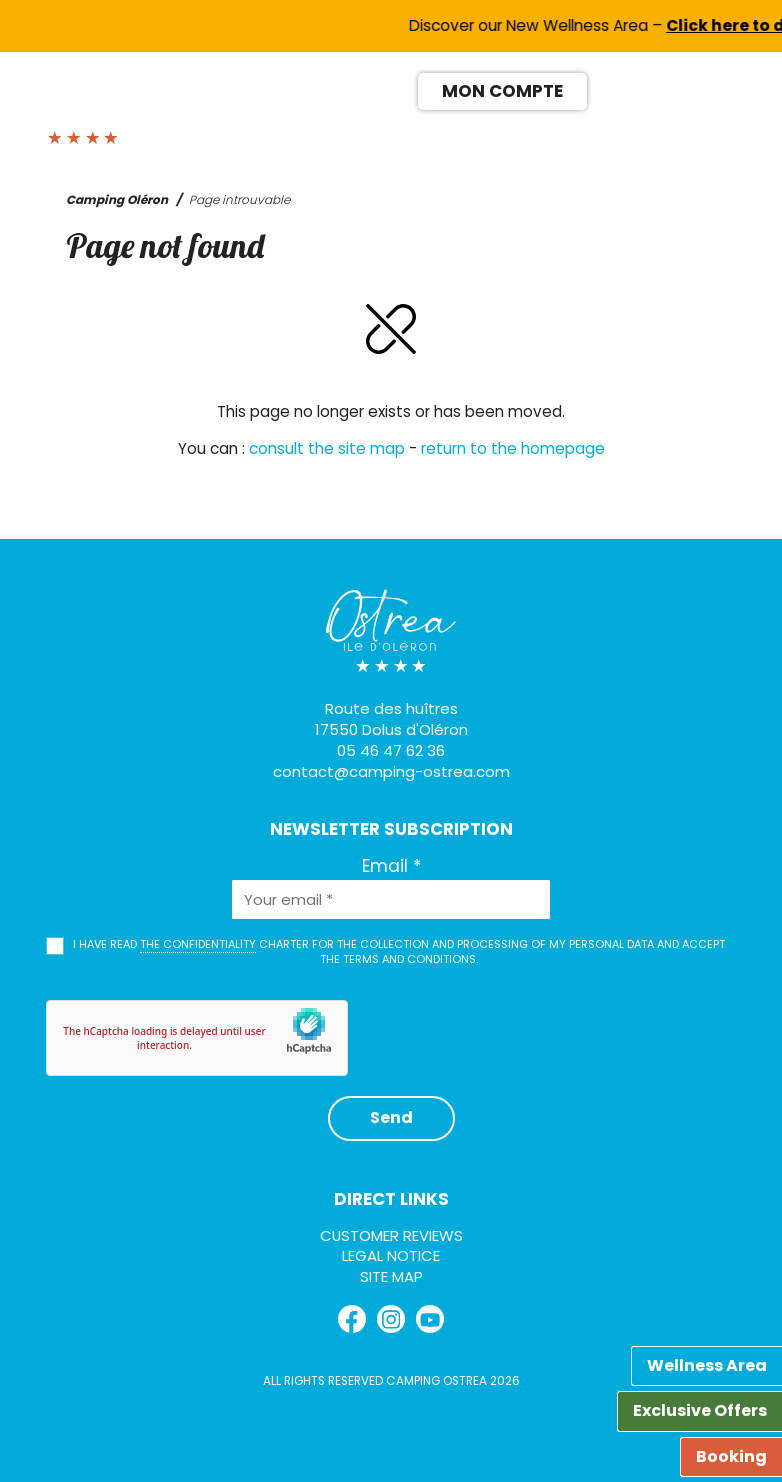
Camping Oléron (117, 200)
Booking (731, 1456)
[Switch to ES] (683, 89)
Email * (391, 866)
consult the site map (327, 448)
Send (391, 1117)
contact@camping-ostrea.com (391, 771)
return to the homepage (513, 448)
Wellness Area (707, 1365)
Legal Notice (391, 1255)
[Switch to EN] (646, 89)
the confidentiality (198, 944)
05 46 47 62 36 (391, 750)
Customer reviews (391, 1235)
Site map (391, 1276)
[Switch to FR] (610, 89)
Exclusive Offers (700, 1410)
